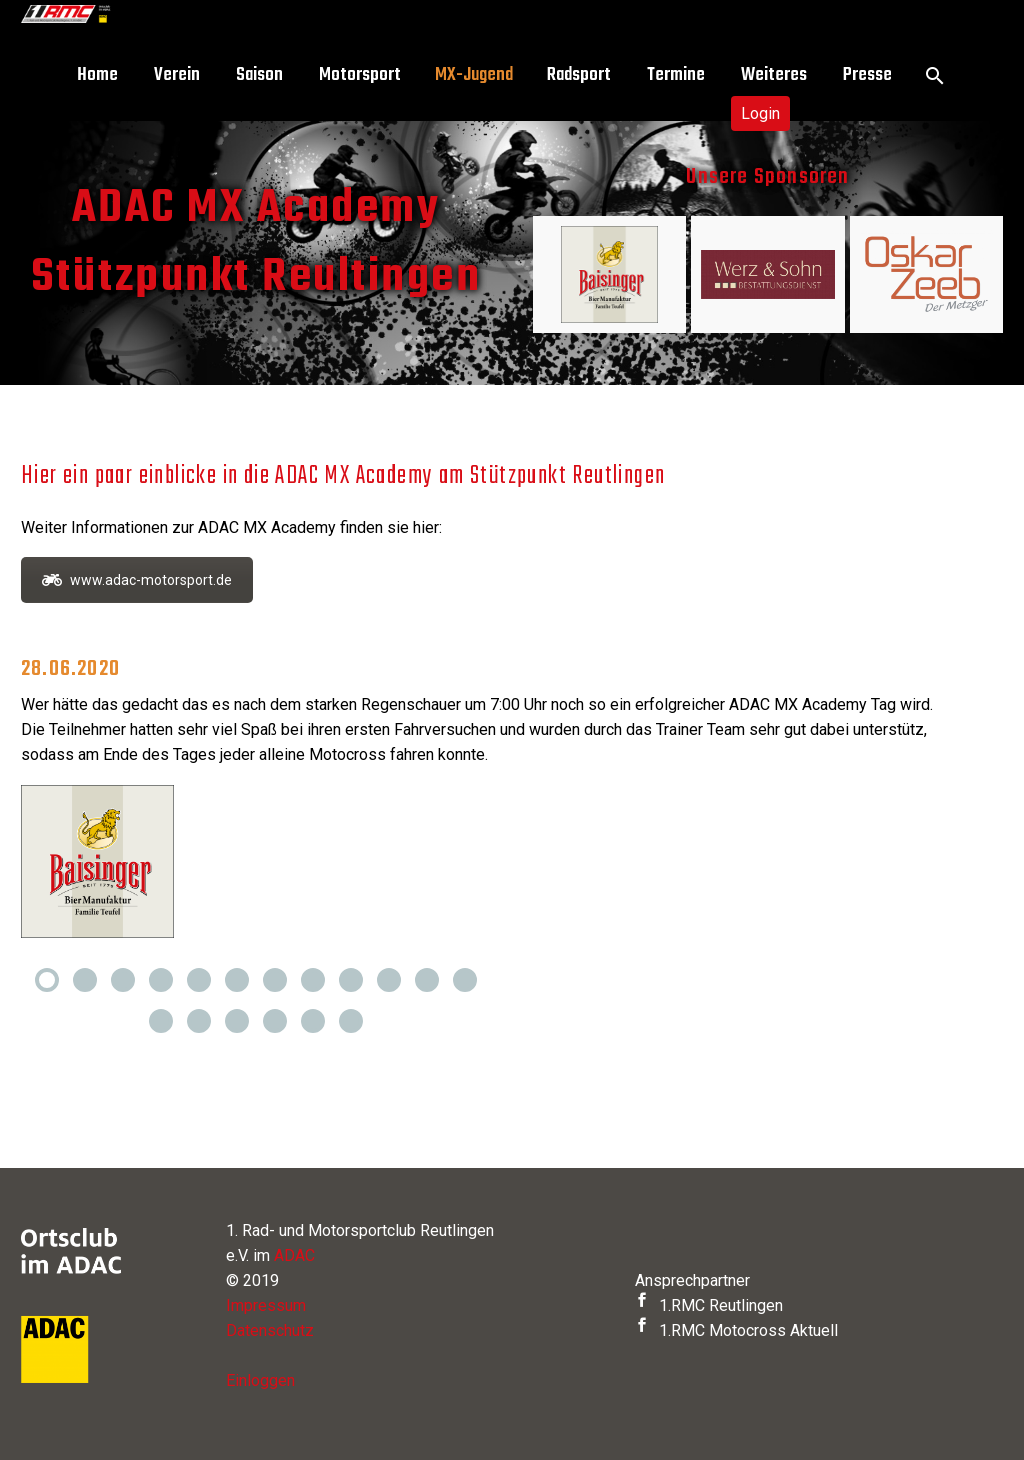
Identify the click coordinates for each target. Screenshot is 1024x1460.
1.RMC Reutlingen (709, 1305)
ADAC (294, 1255)
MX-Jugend (474, 75)
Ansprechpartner (692, 1280)
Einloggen (260, 1380)
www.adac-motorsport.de (137, 580)
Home (97, 75)
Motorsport (360, 75)
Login (760, 113)
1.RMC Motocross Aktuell (736, 1330)
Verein (177, 75)
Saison (259, 75)
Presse (867, 75)
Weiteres (774, 75)
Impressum (266, 1305)
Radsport (579, 75)
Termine (676, 75)
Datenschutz (270, 1330)
